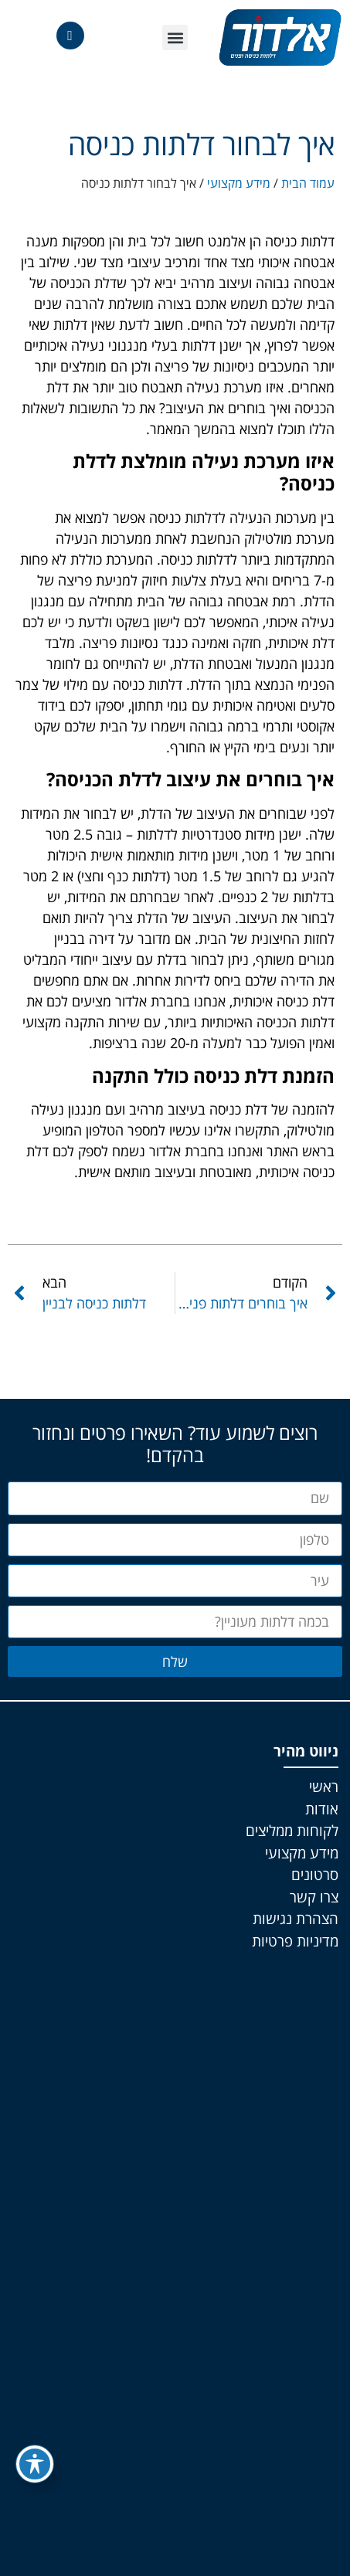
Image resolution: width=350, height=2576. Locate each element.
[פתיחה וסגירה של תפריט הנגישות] (34, 2464)
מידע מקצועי (238, 183)
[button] (175, 37)
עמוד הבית (308, 183)
